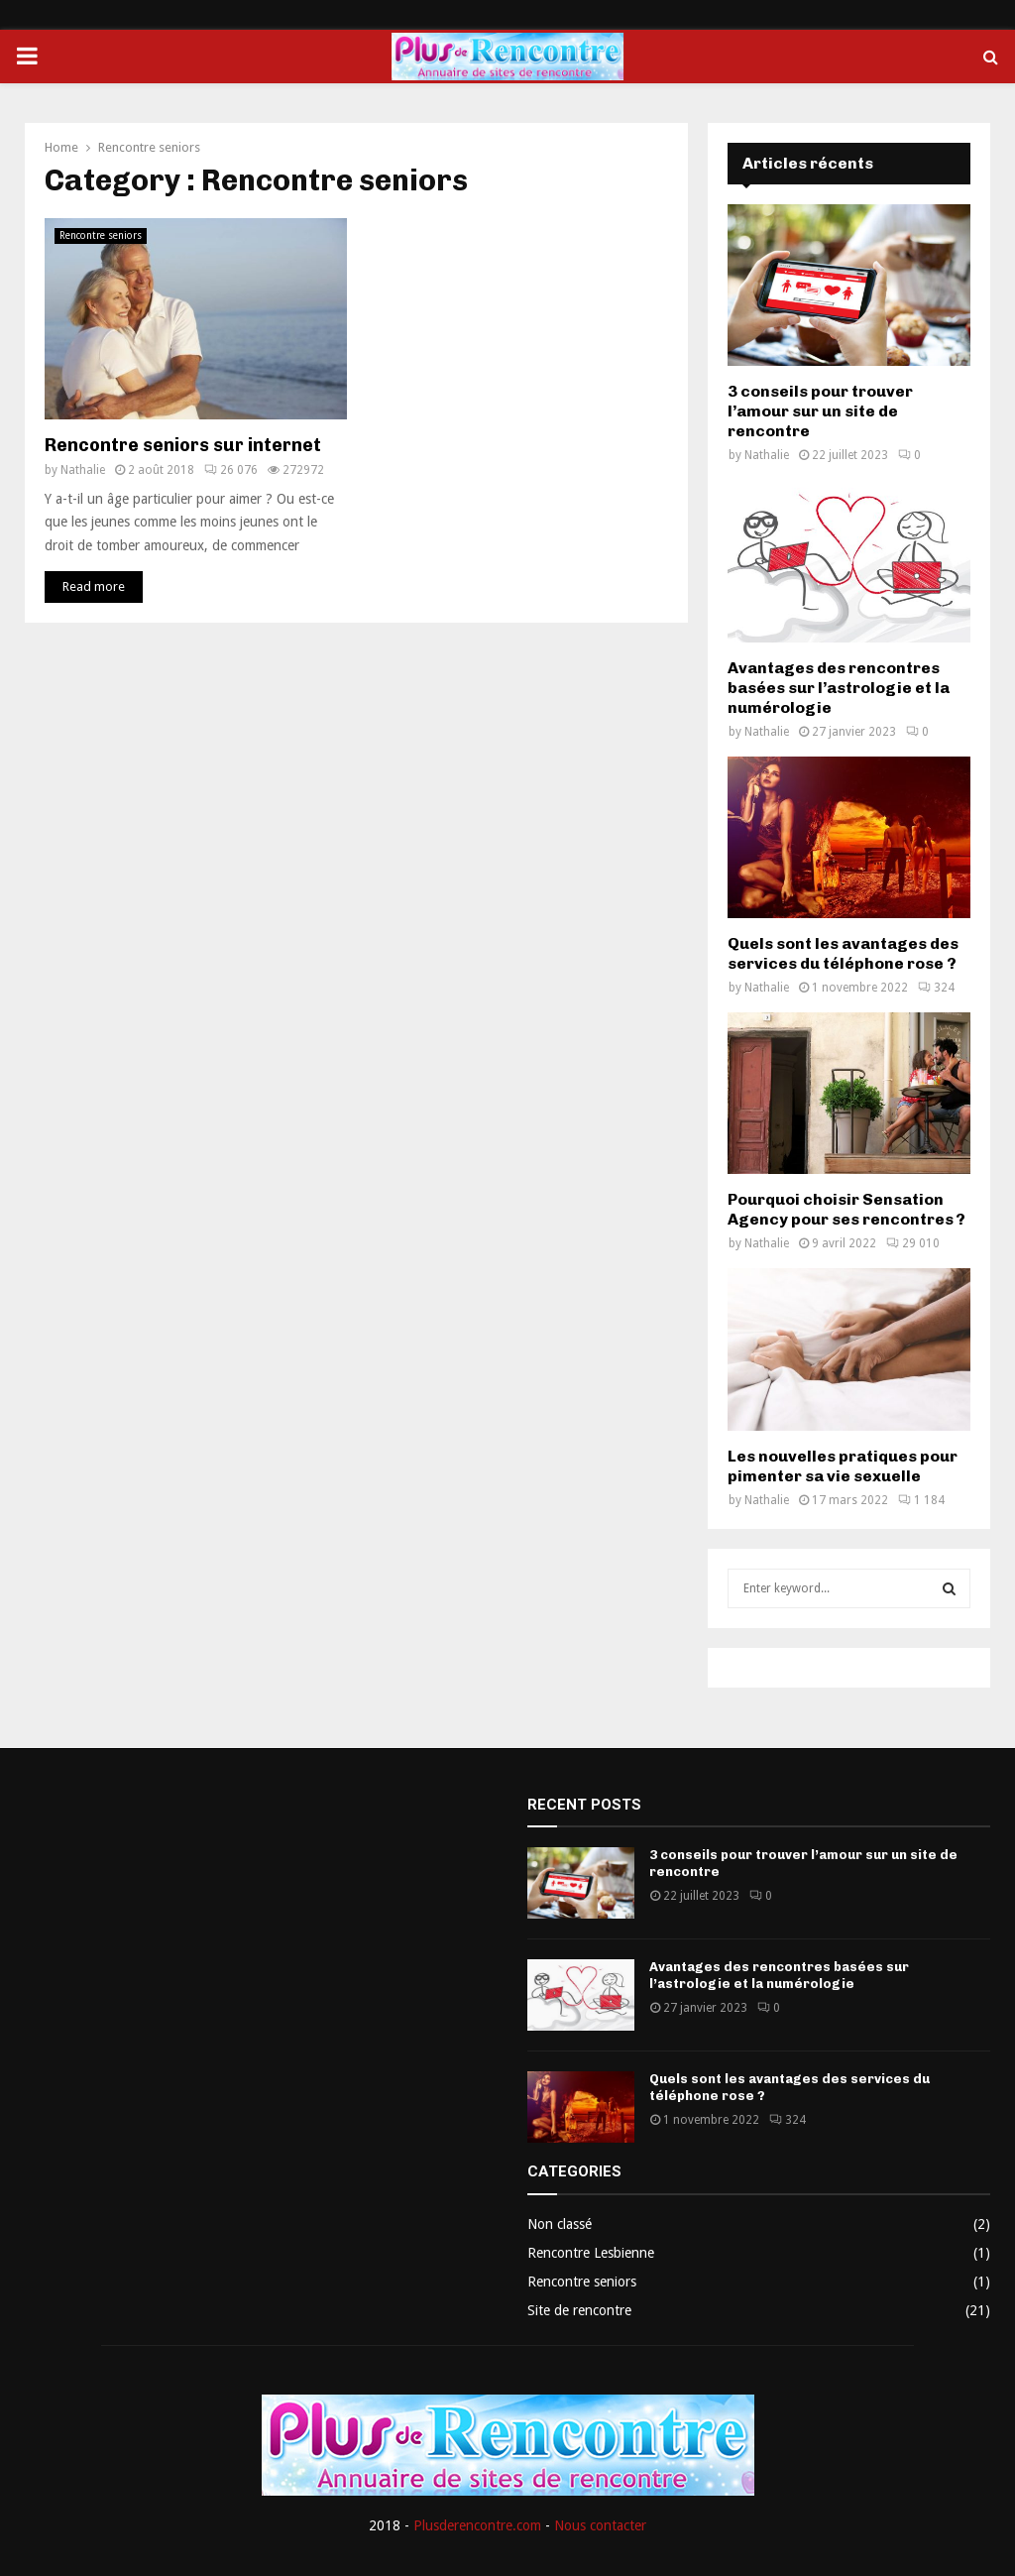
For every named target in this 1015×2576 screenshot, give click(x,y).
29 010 (913, 1243)
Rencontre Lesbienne (590, 2253)
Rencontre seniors (100, 235)
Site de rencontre (579, 2310)
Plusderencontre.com (477, 2525)
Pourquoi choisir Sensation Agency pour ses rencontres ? (846, 1209)
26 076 (231, 470)
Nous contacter (600, 2525)
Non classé (559, 2224)
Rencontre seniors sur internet (183, 445)
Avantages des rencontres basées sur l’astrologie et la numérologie (839, 687)
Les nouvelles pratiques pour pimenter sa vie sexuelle (843, 1466)
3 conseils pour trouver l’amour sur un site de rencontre (820, 411)
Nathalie (82, 470)
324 (936, 988)
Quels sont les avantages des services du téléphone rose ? (843, 953)
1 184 (921, 1500)
